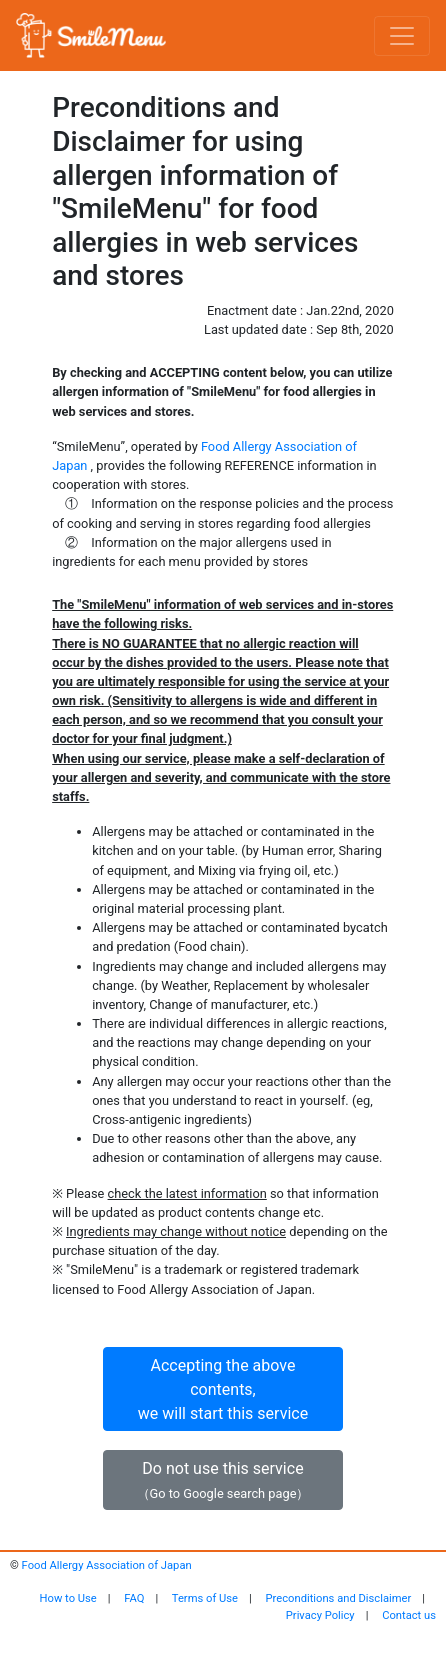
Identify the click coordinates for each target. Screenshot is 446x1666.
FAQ (134, 1598)
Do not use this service (223, 1480)
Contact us (409, 1615)
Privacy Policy (320, 1615)
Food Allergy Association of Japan (107, 1565)
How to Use (68, 1598)
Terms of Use (205, 1598)
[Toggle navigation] (402, 36)
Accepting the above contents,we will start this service (223, 1389)
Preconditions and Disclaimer (339, 1598)
